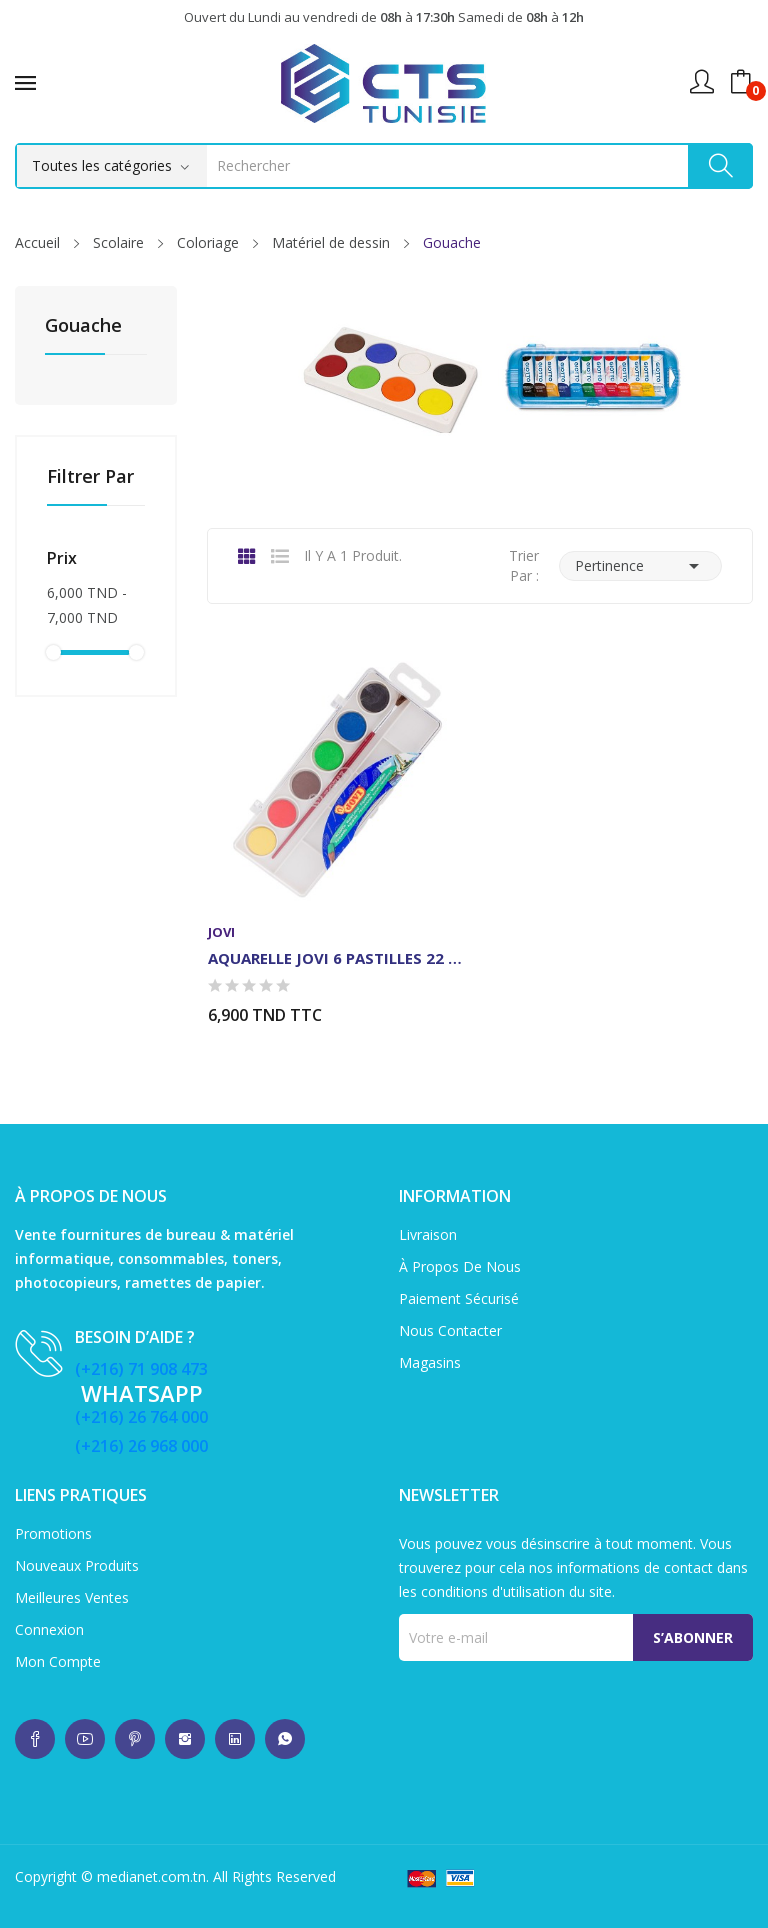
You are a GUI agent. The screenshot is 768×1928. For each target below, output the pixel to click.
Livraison (428, 1234)
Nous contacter (450, 1330)
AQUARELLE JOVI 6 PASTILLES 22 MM (336, 958)
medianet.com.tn (151, 1876)
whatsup (35, 1739)
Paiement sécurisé (459, 1298)
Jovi (221, 932)
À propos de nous (460, 1266)
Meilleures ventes (72, 1597)
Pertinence (640, 566)
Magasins (430, 1362)
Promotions (53, 1533)
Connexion (49, 1629)
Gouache (83, 326)
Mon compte (58, 1661)
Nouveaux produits (77, 1565)
